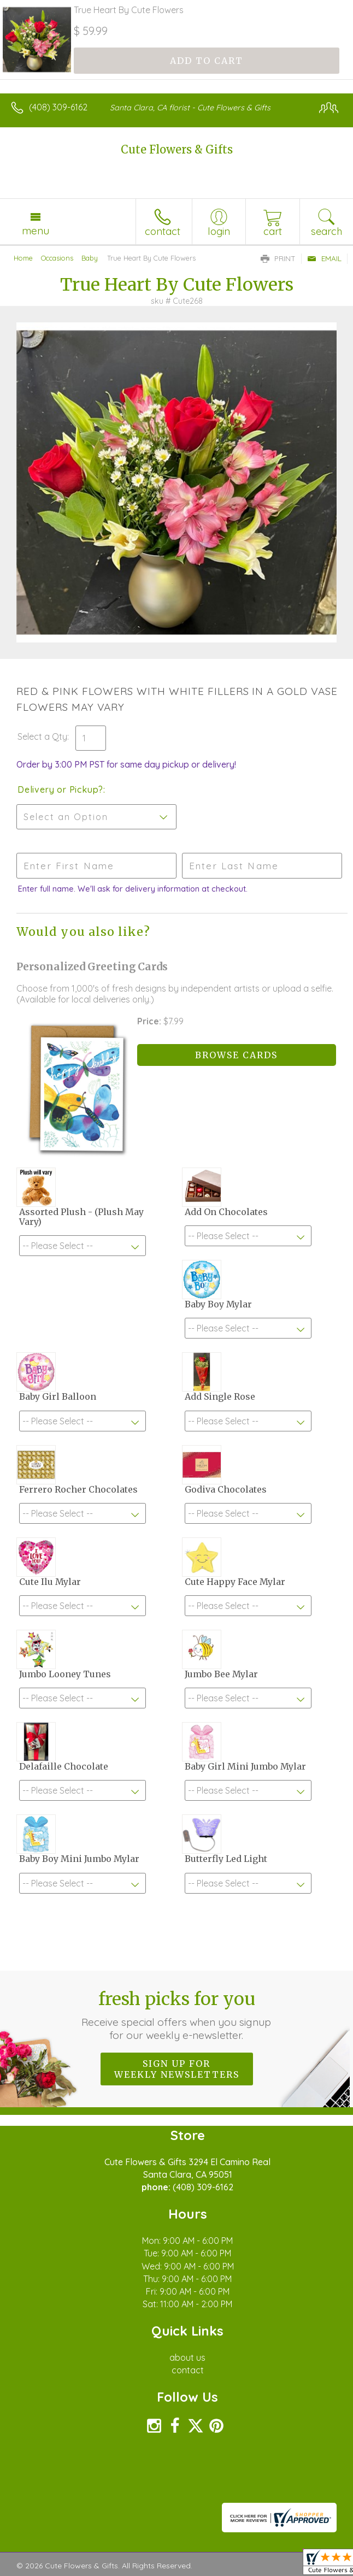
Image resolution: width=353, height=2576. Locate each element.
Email (324, 258)
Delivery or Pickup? (60, 789)
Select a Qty (42, 736)
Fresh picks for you (176, 2015)
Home (23, 258)
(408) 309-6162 (58, 107)
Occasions (57, 258)
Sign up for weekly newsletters (176, 2069)
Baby (89, 258)
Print (278, 258)
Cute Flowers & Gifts (177, 149)
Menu (35, 230)
